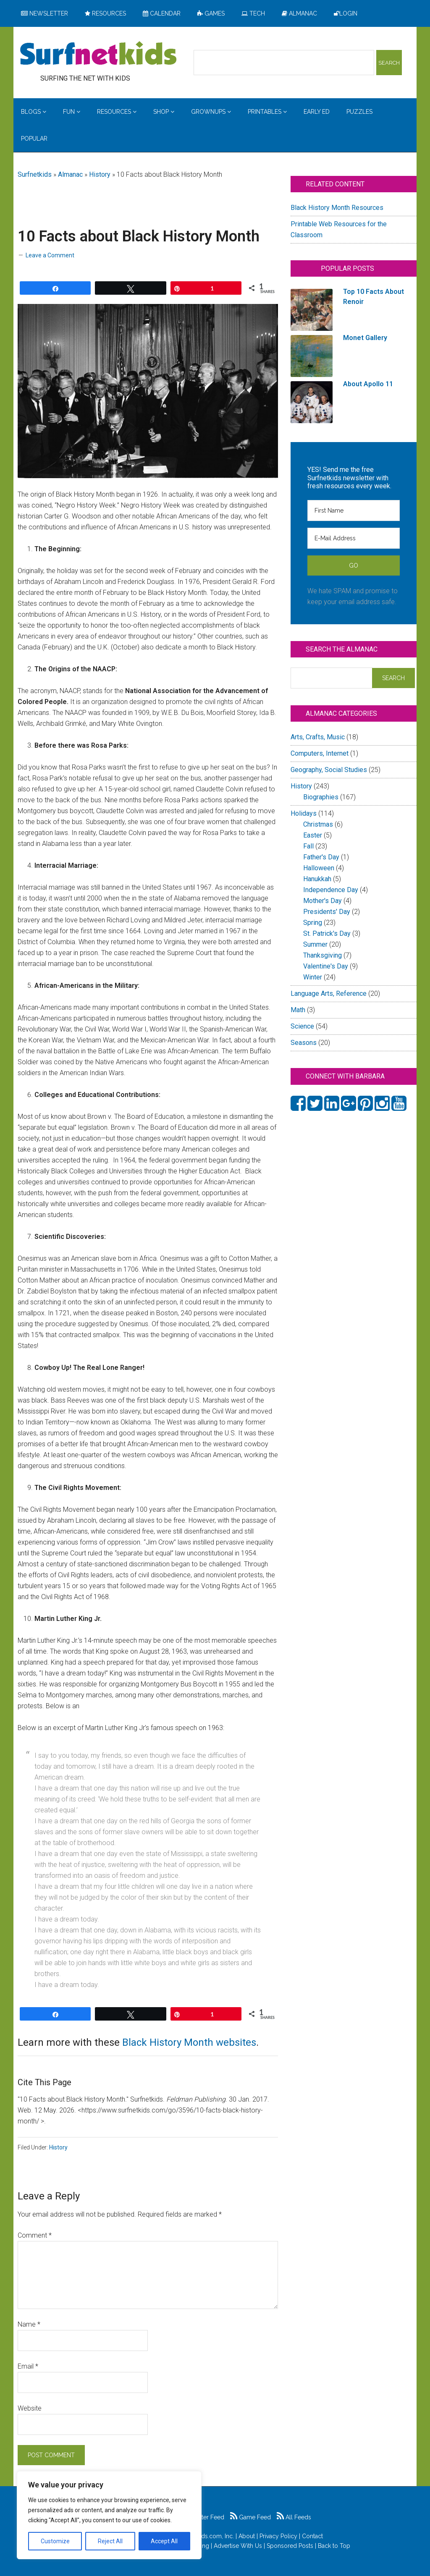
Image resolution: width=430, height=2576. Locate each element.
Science (302, 1026)
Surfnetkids (35, 174)
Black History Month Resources (337, 208)
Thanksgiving (322, 955)
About (247, 2536)
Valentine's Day (325, 966)
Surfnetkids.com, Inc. (206, 2536)
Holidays (304, 813)
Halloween (318, 868)
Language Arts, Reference (329, 993)
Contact (312, 2536)
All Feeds (294, 2517)
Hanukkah (317, 879)
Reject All (110, 2541)
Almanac (70, 174)
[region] (109, 2515)
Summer (315, 944)
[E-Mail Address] (353, 538)
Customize (55, 2541)
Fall (308, 846)
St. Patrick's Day (327, 933)
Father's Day (321, 857)
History (99, 174)
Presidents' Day (326, 912)
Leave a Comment (50, 255)
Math (298, 1010)
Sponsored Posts (290, 2545)
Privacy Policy (278, 2536)
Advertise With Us (238, 2545)
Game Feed (250, 2517)
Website (30, 2408)
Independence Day (330, 890)
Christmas (318, 824)
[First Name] (353, 510)
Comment (35, 2235)
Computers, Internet (320, 753)
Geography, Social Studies (329, 770)
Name (29, 2324)
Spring (312, 923)
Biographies (320, 797)
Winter (312, 977)
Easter (312, 835)
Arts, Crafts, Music (318, 737)
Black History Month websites (189, 2042)
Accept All (164, 2541)
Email (28, 2366)
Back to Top (334, 2545)
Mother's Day (322, 901)
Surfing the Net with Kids (98, 54)
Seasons (304, 1043)
